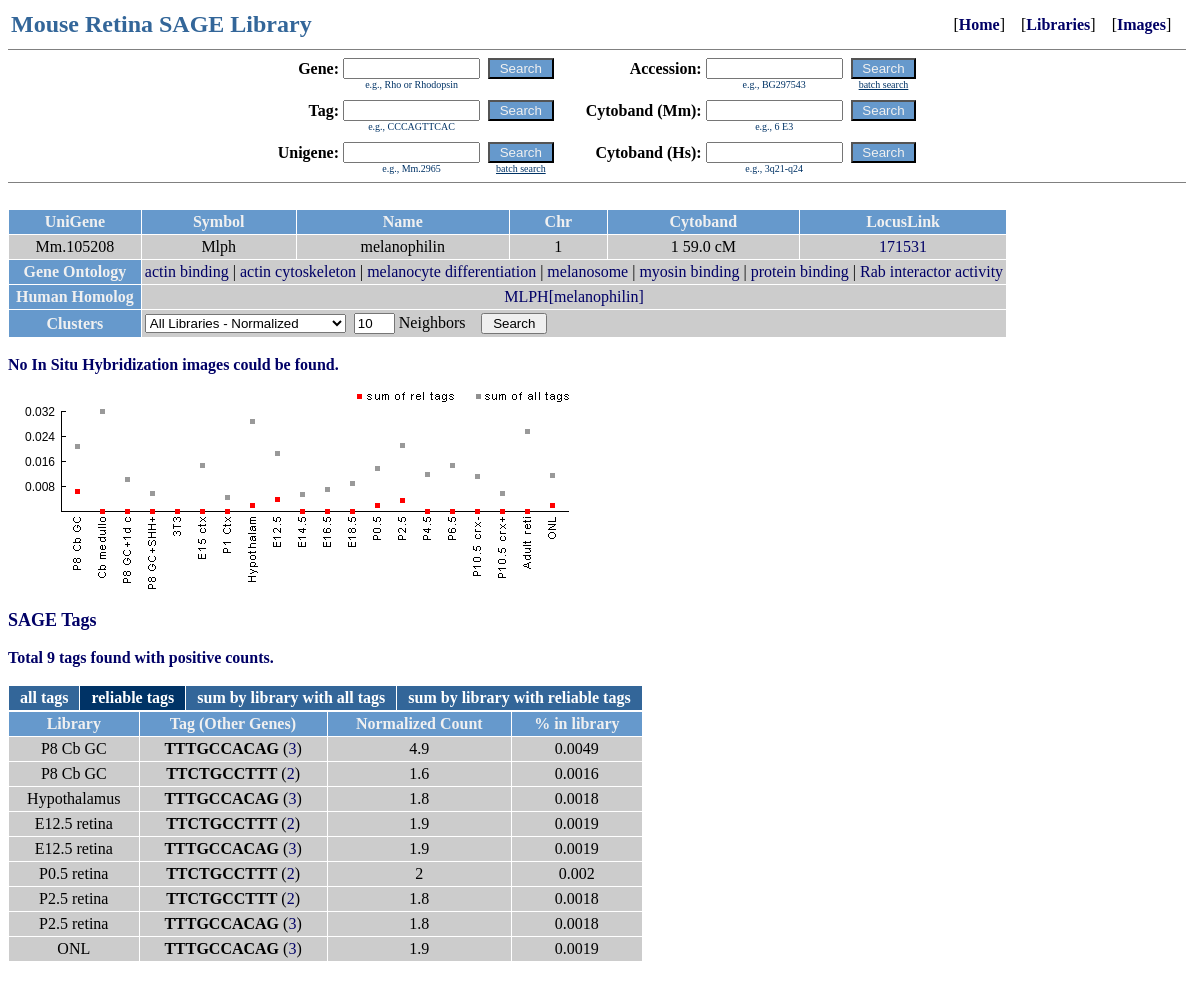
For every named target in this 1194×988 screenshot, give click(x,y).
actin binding (187, 271)
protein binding (800, 271)
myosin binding (689, 271)
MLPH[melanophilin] (574, 296)
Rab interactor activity (931, 271)
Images (1141, 24)
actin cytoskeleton (298, 271)
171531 (903, 246)
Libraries (1058, 24)
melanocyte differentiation (451, 271)
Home (979, 24)
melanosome (587, 271)
